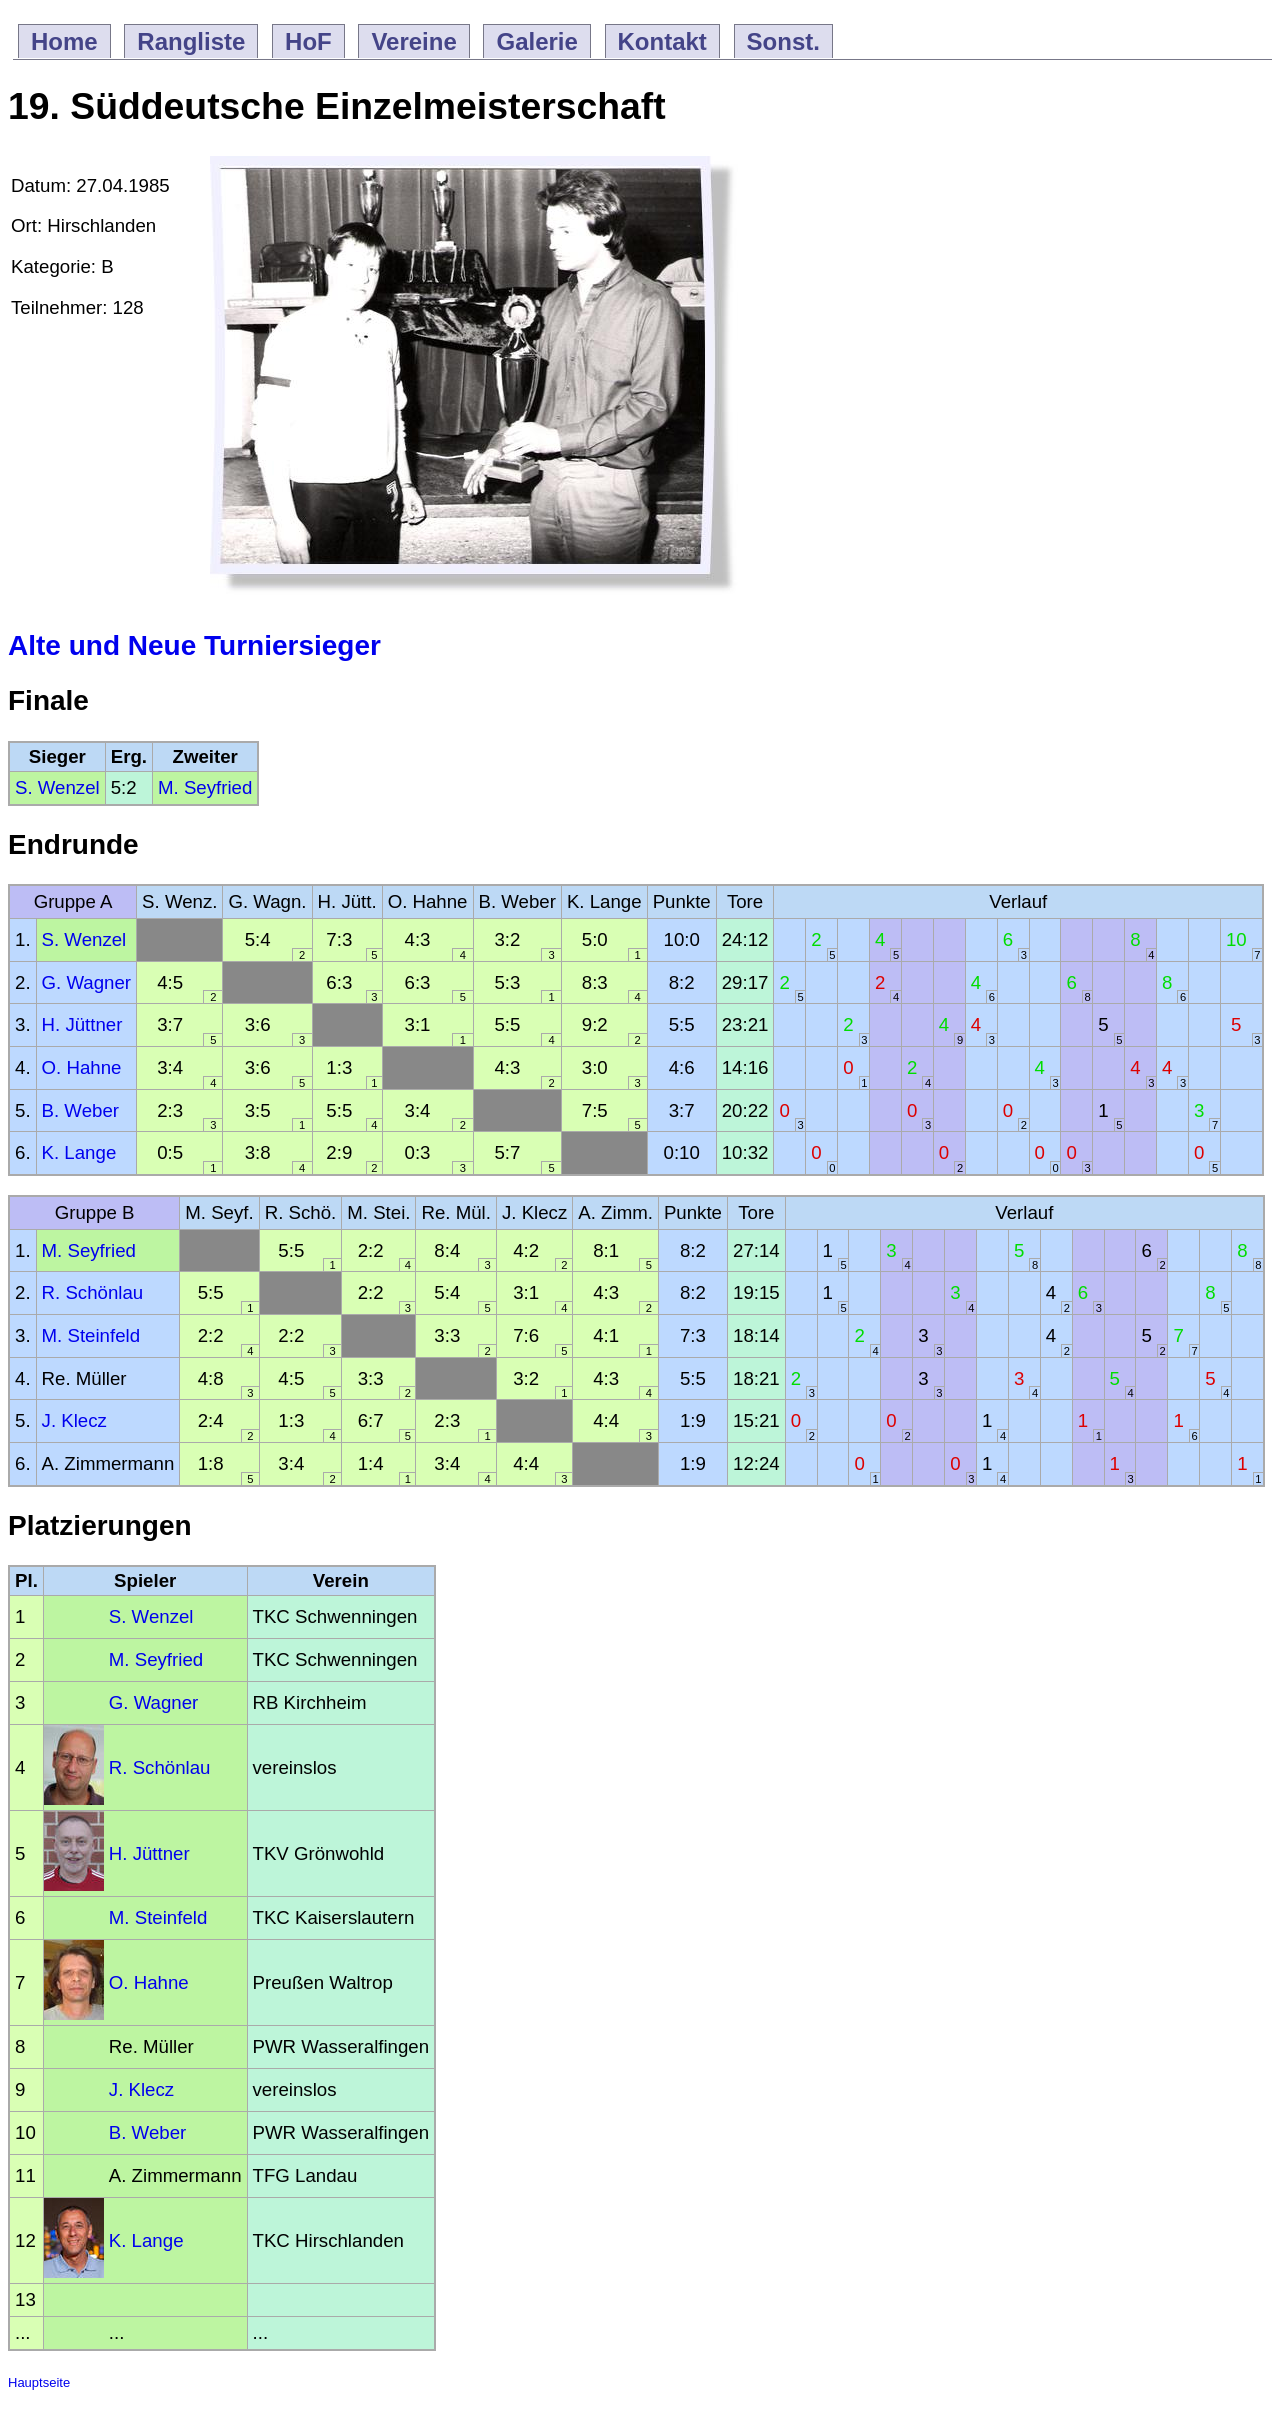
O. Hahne (82, 1067)
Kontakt (662, 41)
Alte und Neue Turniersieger (194, 645)
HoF (308, 41)
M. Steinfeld (91, 1335)
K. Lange (79, 1152)
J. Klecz (74, 1420)
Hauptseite (39, 2382)
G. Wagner (87, 982)
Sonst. (783, 41)
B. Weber (80, 1110)
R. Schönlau (93, 1292)
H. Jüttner (82, 1024)
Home (64, 41)
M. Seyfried (205, 787)
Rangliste (191, 41)
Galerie (536, 41)
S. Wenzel (57, 787)
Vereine (413, 41)
